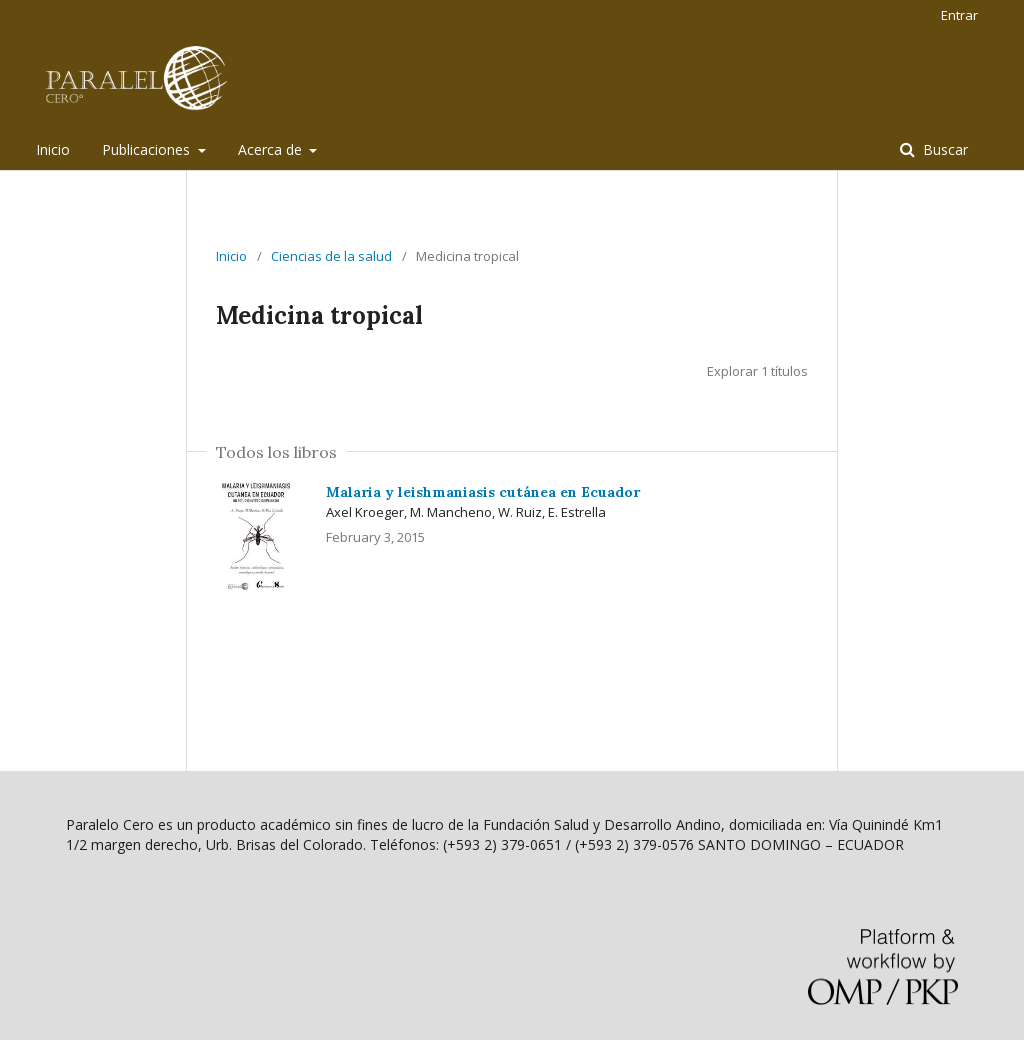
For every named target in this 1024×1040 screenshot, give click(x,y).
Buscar (943, 149)
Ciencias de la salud (331, 256)
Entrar (959, 15)
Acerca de (272, 149)
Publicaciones (148, 149)
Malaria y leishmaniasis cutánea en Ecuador (483, 492)
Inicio (53, 149)
